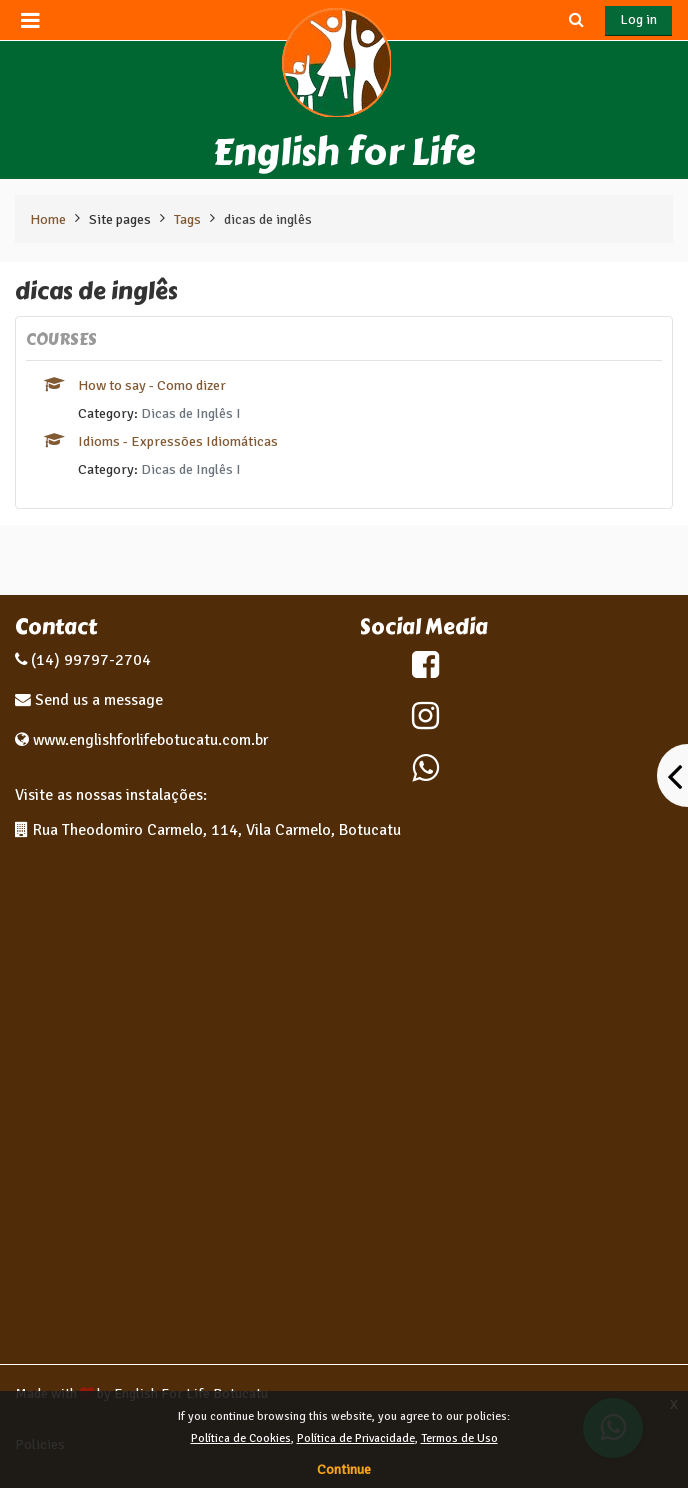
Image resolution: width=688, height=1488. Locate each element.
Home (48, 219)
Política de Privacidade (356, 1438)
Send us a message (97, 700)
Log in (638, 19)
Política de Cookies (241, 1438)
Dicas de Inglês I (191, 413)
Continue (344, 1469)
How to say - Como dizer (152, 385)
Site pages (120, 219)
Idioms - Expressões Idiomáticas (178, 441)
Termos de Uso (459, 1438)
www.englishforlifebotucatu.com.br (150, 740)
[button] (576, 20)
